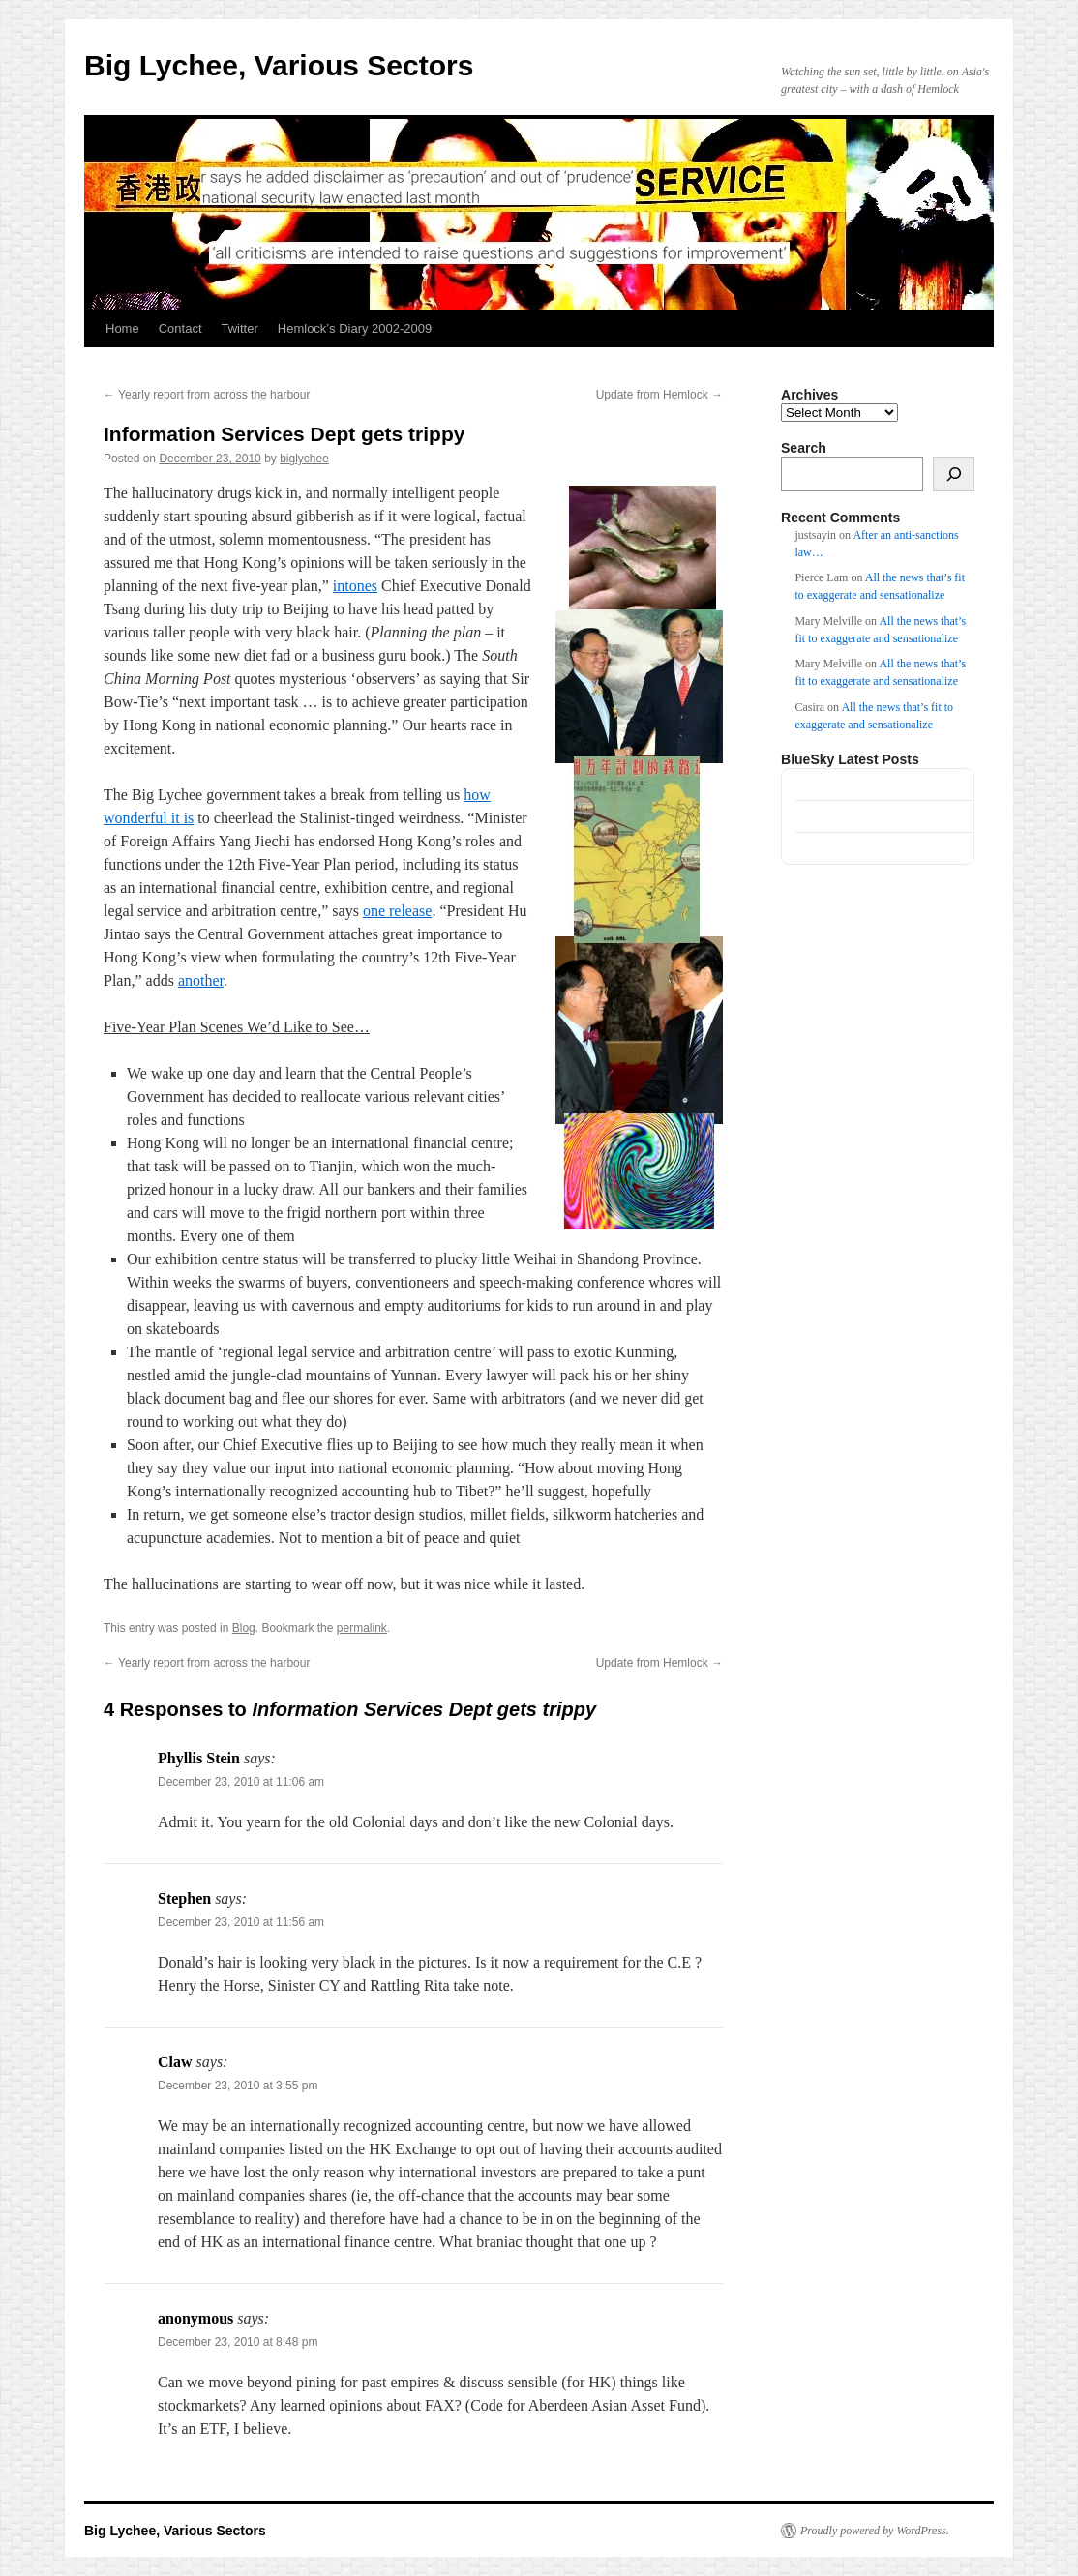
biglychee (304, 458)
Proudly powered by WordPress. (874, 2530)
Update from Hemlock (659, 394)
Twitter (240, 328)
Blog (243, 1628)
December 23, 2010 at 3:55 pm (237, 2085)
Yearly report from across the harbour (207, 394)
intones (355, 585)
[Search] (953, 474)
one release (398, 911)
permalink (362, 1628)
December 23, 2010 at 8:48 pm (237, 2342)
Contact (180, 328)
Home (122, 328)
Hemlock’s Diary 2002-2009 (355, 328)
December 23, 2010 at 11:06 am (241, 1782)
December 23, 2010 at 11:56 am (241, 1922)
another (201, 980)
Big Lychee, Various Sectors (278, 65)
